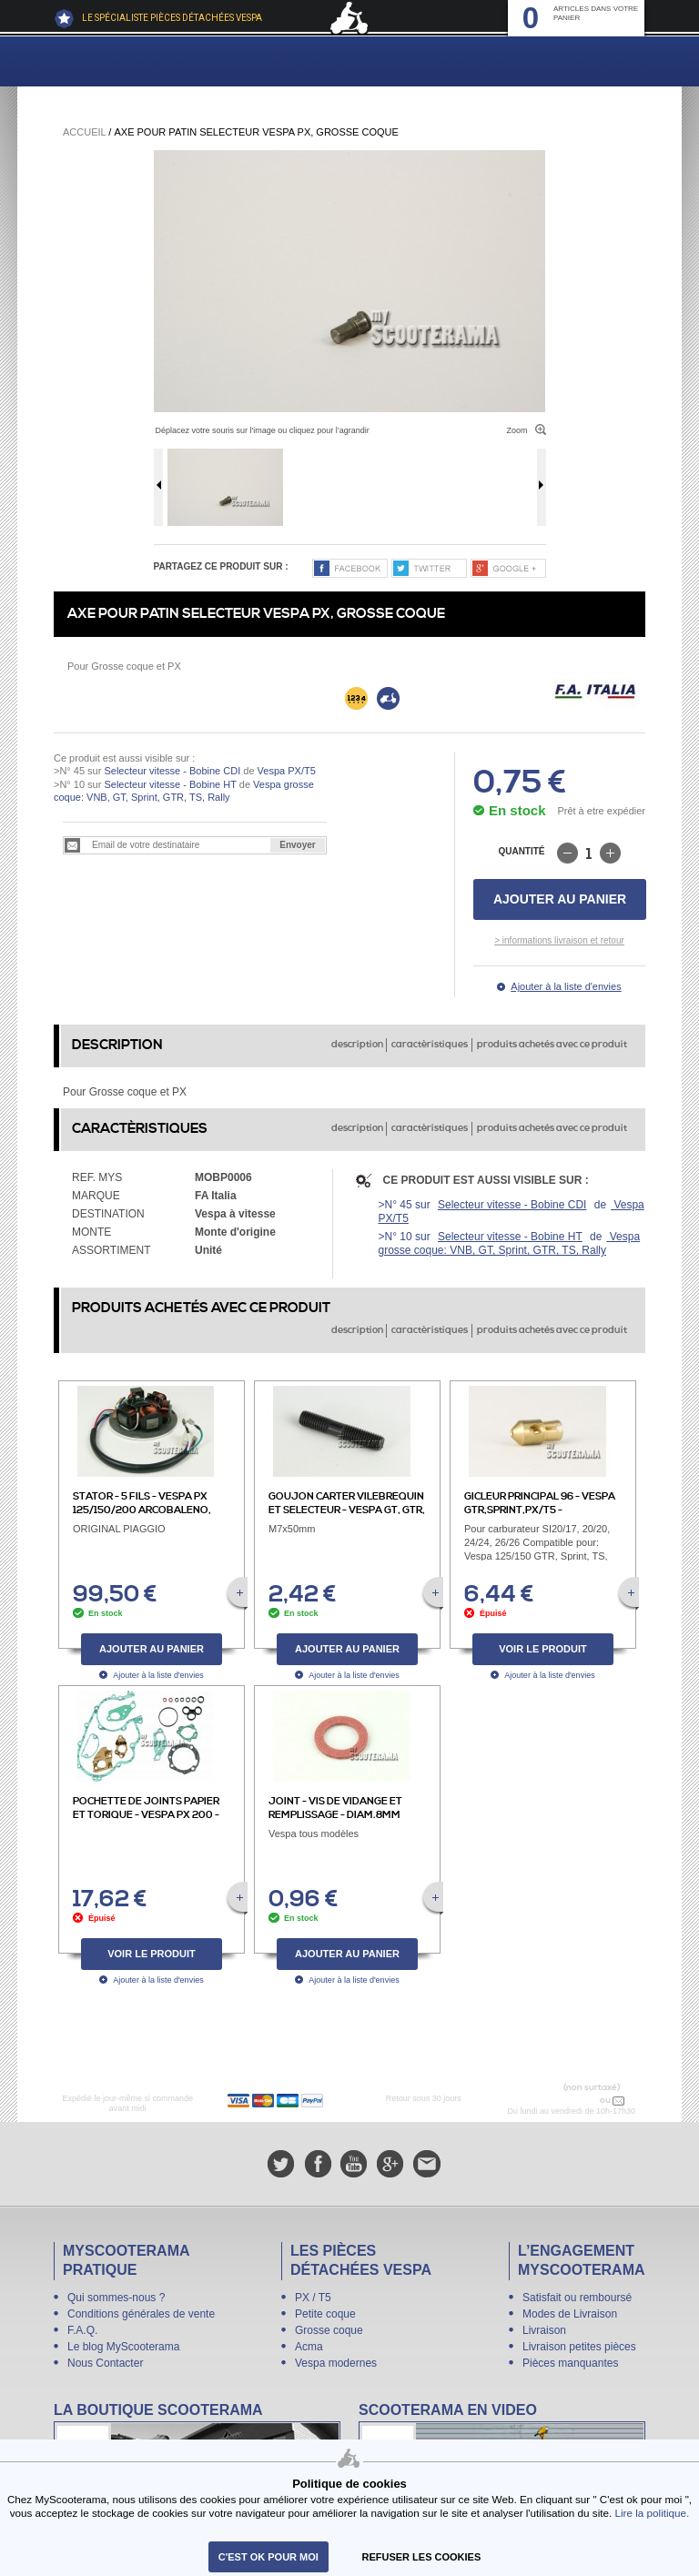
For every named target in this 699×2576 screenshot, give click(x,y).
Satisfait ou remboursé (577, 2297)
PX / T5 (313, 2297)
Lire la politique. (652, 2513)
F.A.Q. (82, 2330)
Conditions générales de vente (141, 2314)
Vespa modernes (336, 2363)
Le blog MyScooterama (123, 2346)
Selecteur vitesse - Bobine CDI (172, 770)
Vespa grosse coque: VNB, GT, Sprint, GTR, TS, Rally (510, 1243)
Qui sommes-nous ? (116, 2297)
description (357, 1044)
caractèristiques (429, 1044)
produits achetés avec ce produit (552, 1044)
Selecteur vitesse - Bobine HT (170, 784)
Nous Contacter (105, 2363)
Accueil (84, 131)
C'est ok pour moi (268, 2556)
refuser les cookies (421, 2556)
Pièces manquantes (570, 2363)
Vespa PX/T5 (285, 770)
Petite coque (325, 2314)
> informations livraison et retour (559, 940)
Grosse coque (329, 2330)
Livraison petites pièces (579, 2346)
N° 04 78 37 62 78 (559, 2100)
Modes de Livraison (569, 2314)
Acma (309, 2346)
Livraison (544, 2330)
